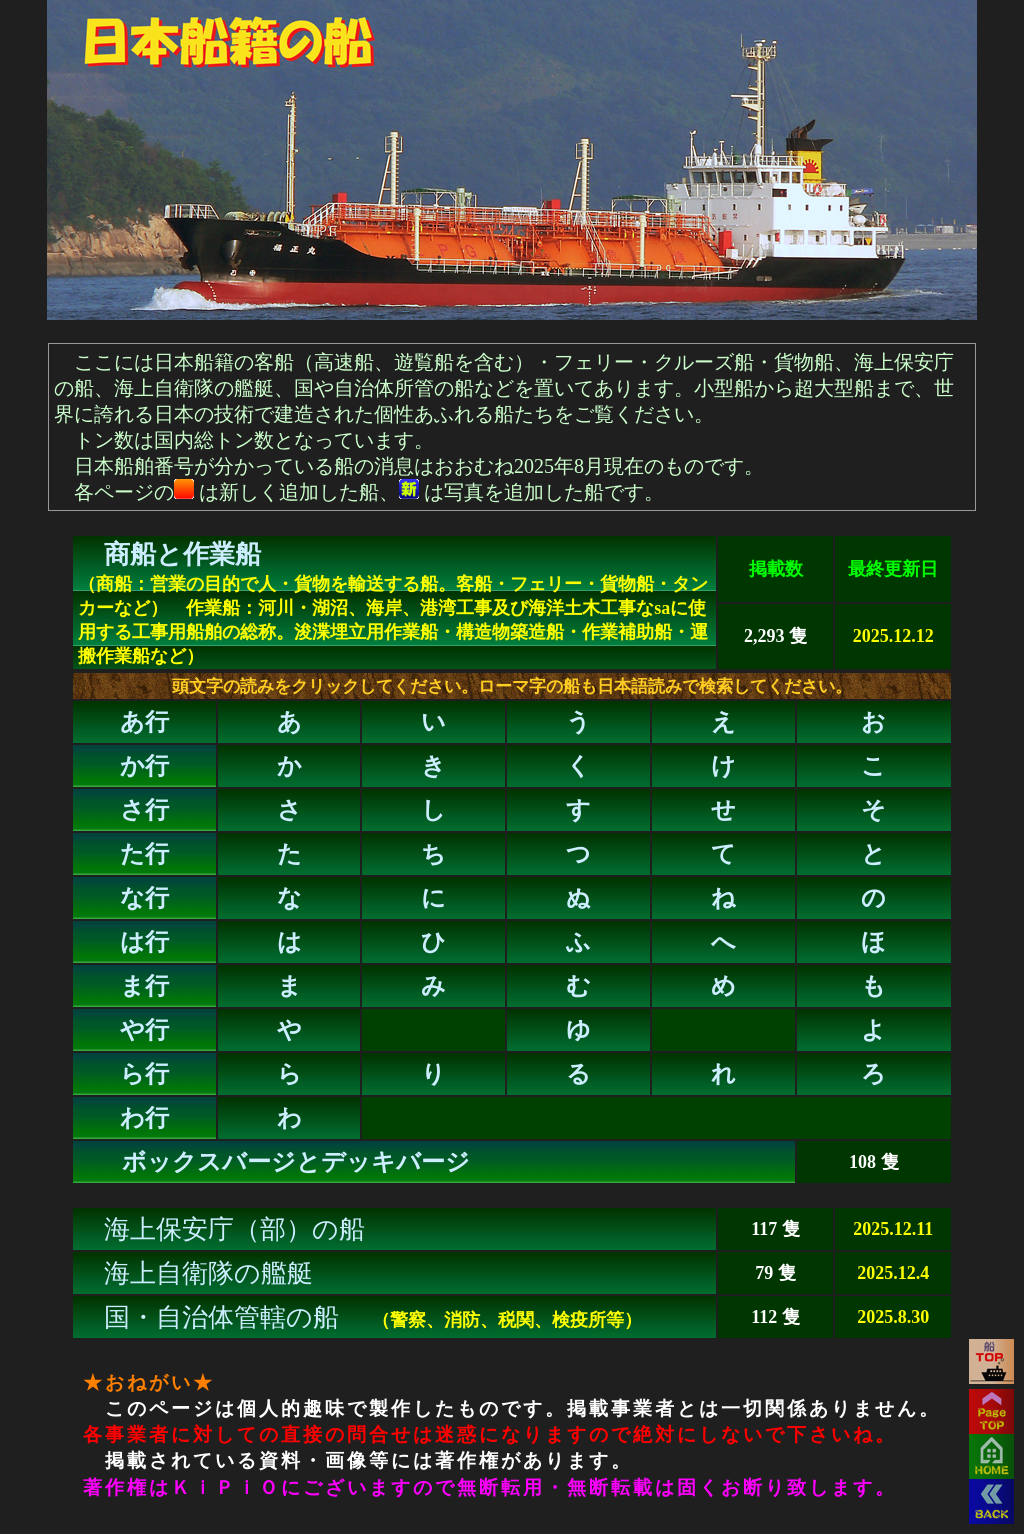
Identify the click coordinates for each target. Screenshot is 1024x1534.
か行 (144, 766)
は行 (144, 942)
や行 (144, 1030)
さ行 (144, 810)
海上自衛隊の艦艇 (208, 1273)
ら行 (144, 1074)
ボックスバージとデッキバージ (296, 1162)
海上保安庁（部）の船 (234, 1229)
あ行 (144, 722)
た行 (144, 854)
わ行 (144, 1118)
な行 (144, 898)
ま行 (144, 986)
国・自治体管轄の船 (221, 1317)
